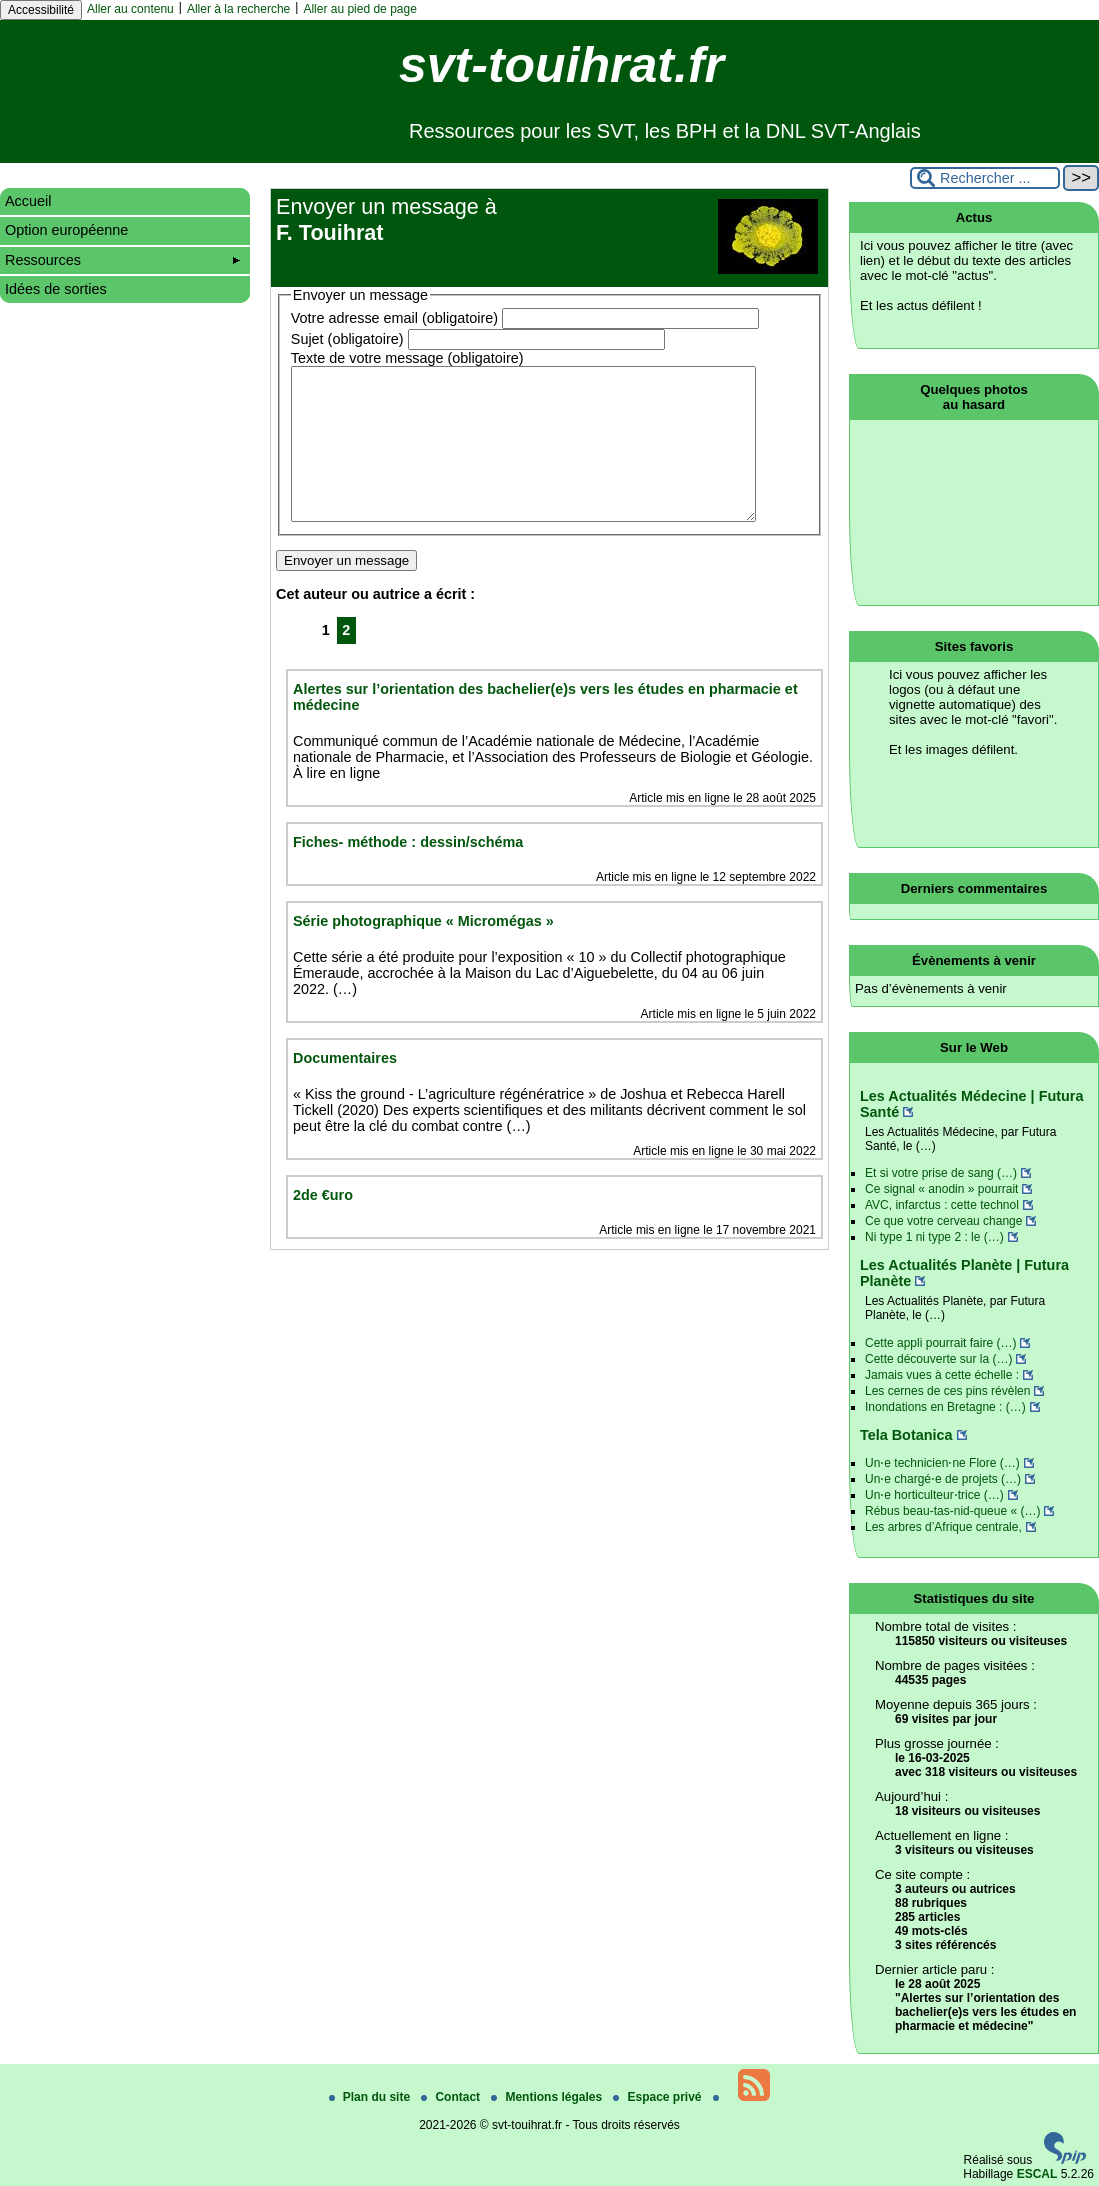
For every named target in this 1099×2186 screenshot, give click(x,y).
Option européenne (66, 230)
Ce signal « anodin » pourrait (941, 1189)
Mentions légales (548, 2097)
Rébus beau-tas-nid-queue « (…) (952, 1511)
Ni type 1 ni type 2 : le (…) (934, 1237)
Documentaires (345, 1088)
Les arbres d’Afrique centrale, (943, 1527)
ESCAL (1037, 2174)
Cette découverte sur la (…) (938, 1359)
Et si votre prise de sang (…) (941, 1173)
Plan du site (371, 2097)
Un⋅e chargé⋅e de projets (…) (943, 1479)
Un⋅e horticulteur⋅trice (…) (934, 1495)
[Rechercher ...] (985, 178)
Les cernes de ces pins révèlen (947, 1391)
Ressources (122, 260)
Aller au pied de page (359, 9)
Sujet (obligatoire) (347, 339)
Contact (452, 2097)
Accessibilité (41, 10)
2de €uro (323, 1225)
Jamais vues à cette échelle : (942, 1375)
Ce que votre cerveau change (943, 1221)
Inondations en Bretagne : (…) (945, 1407)
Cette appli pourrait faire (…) (940, 1343)
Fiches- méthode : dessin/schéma (408, 872)
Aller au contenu (130, 9)
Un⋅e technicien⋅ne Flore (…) (942, 1463)
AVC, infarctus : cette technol (942, 1205)
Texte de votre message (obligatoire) (407, 358)
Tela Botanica (906, 1435)
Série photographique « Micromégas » (423, 951)
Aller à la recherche (238, 9)
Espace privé (658, 2097)
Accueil (28, 201)
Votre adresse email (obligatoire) (394, 318)
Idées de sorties (56, 289)
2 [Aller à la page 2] (346, 660)
